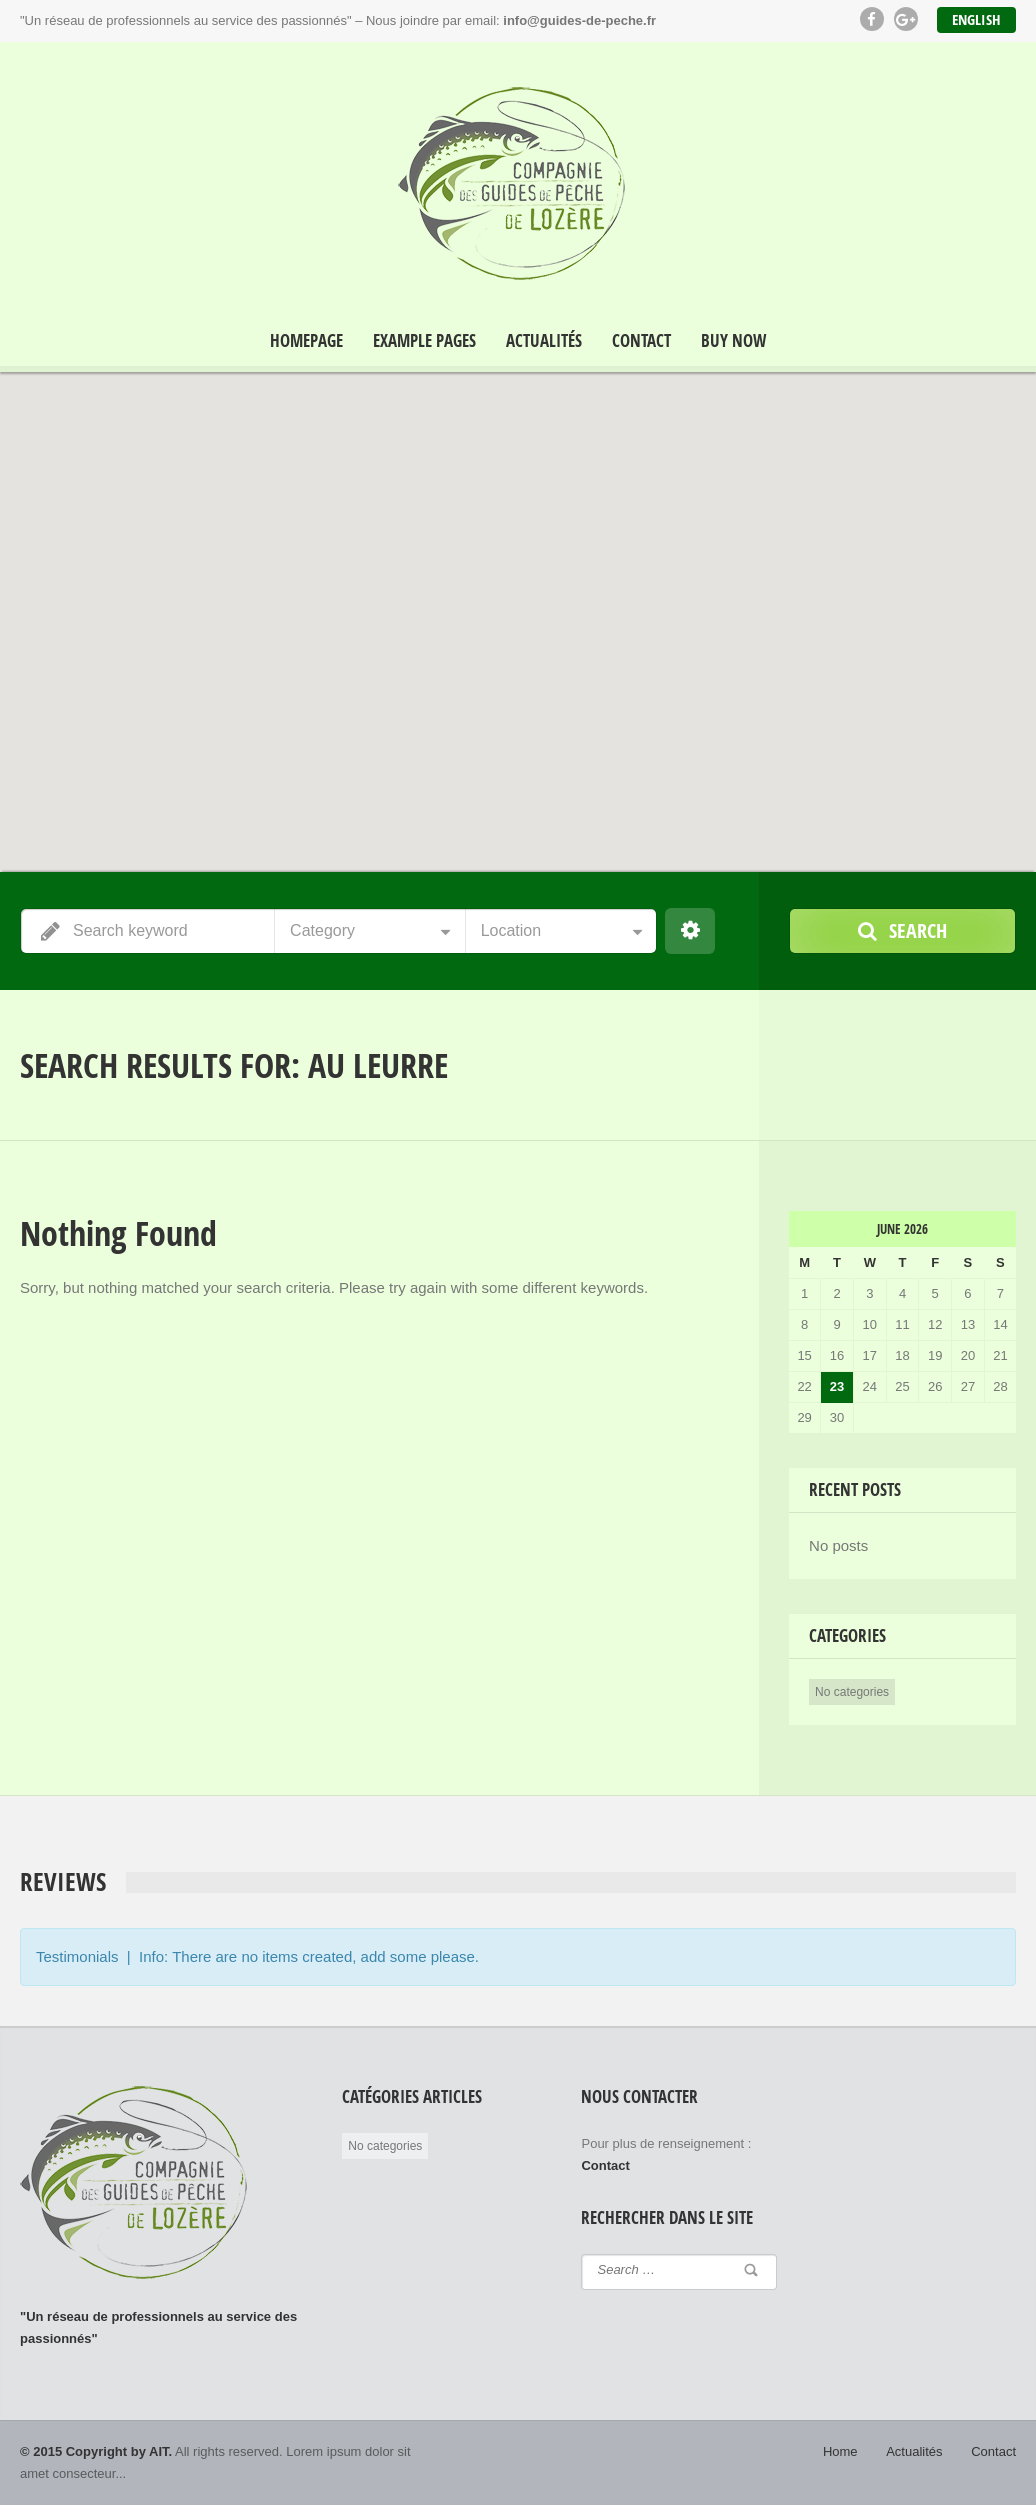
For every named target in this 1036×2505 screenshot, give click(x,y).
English (976, 19)
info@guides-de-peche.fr (579, 20)
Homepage (306, 341)
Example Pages (424, 341)
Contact (641, 341)
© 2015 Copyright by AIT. (96, 2451)
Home (840, 2451)
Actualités (544, 341)
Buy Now (733, 341)
